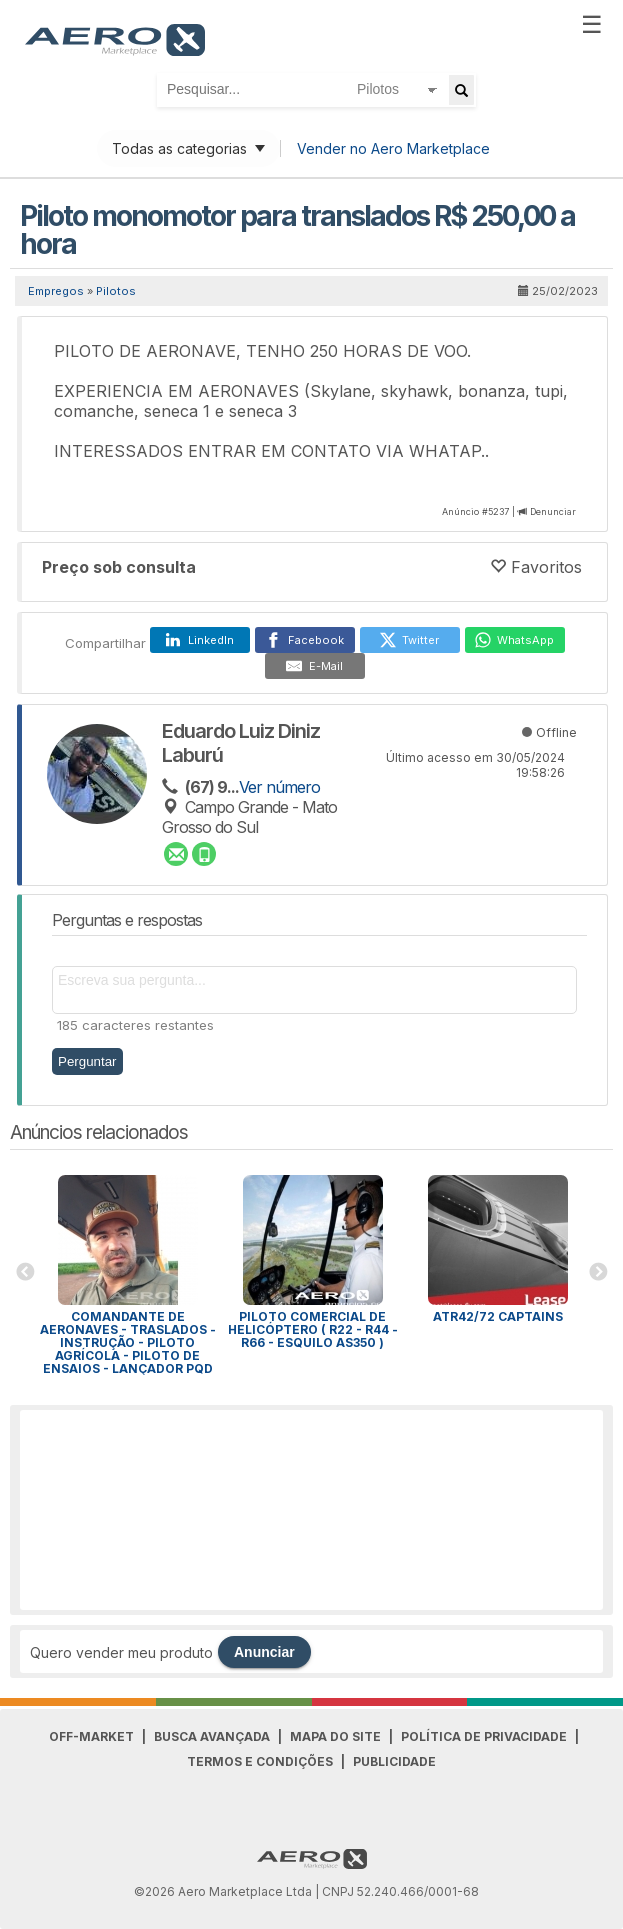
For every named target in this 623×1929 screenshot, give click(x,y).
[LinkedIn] (200, 640)
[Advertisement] (312, 1510)
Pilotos (116, 291)
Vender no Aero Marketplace (393, 148)
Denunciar (553, 511)
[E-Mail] (315, 666)
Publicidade (394, 1761)
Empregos (56, 291)
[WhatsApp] (515, 640)
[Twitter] (410, 640)
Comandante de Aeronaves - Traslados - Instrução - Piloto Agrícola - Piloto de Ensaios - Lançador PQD (128, 1342)
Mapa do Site (335, 1736)
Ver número (279, 787)
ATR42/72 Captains (498, 1316)
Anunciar (264, 1652)
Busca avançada (212, 1736)
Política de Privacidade (484, 1736)
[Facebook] (305, 640)
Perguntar (87, 1061)
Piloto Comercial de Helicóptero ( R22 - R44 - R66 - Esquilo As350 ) (313, 1329)
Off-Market (91, 1736)
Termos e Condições (260, 1761)
